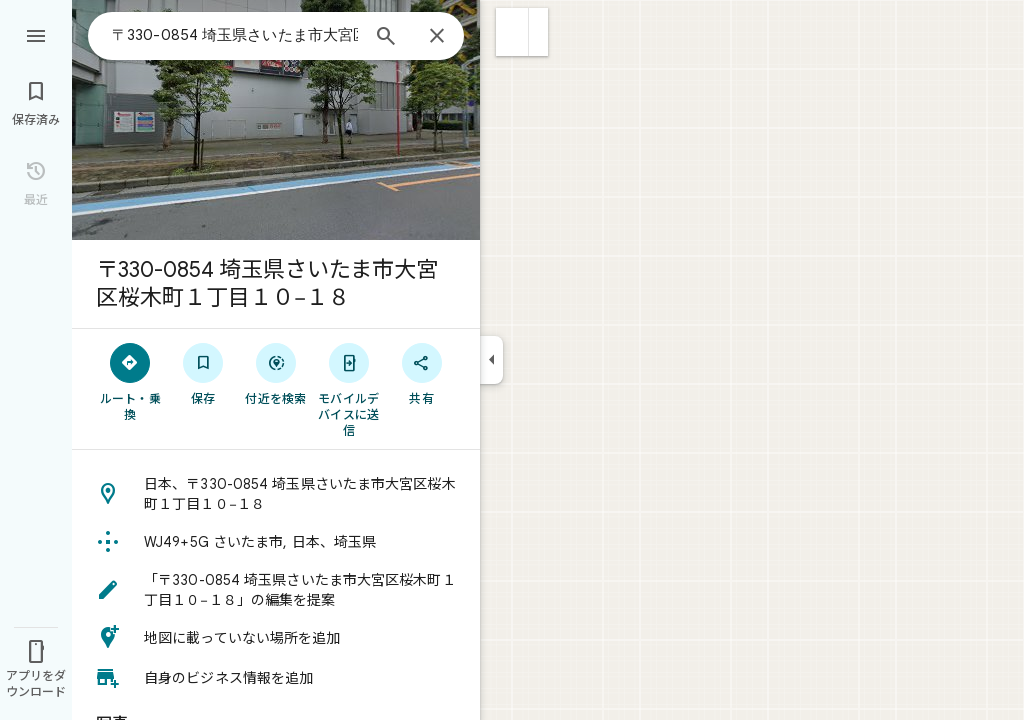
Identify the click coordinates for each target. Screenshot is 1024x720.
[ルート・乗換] (130, 381)
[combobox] (235, 35)
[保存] (203, 373)
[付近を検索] (276, 373)
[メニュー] (36, 34)
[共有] (421, 373)
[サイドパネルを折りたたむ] (491, 360)
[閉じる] (437, 37)
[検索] (386, 38)
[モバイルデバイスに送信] (348, 389)
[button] (512, 32)
